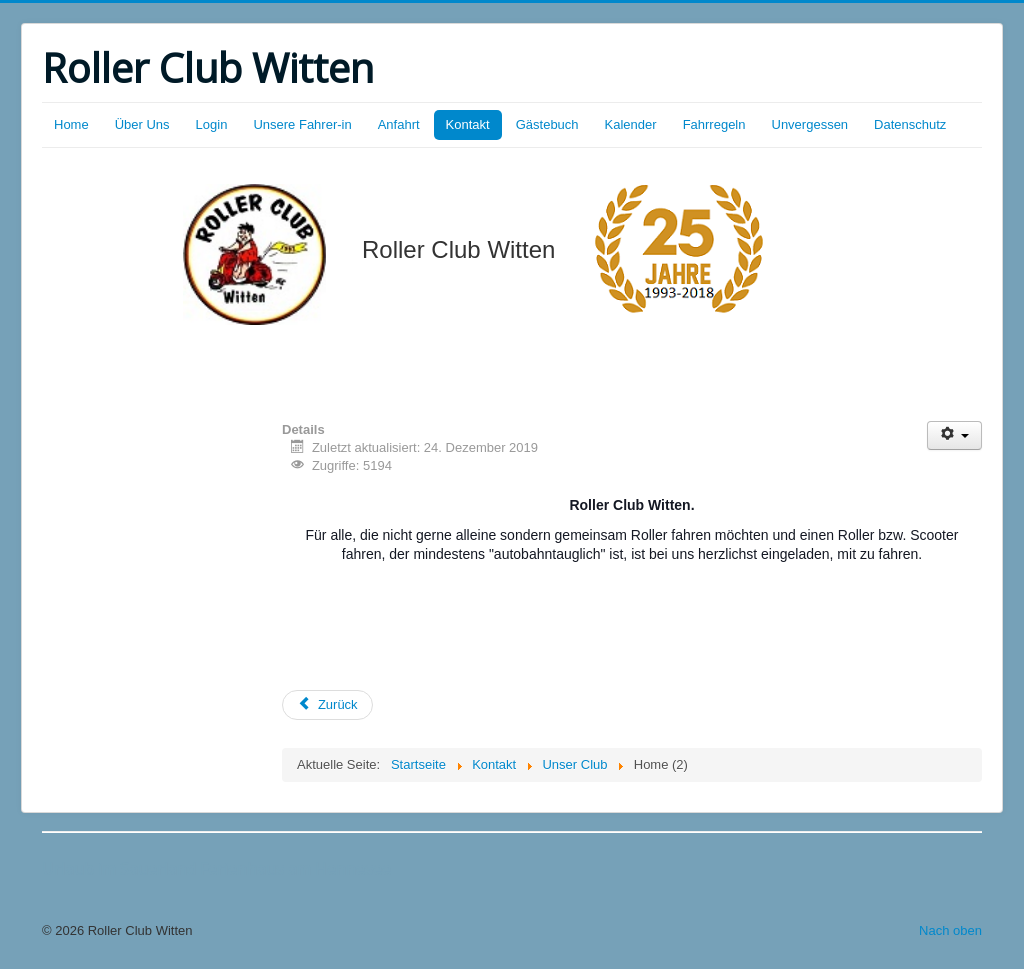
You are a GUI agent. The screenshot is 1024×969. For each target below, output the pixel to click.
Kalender (631, 124)
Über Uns (142, 124)
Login (212, 124)
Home (71, 124)
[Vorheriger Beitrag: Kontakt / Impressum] (327, 705)
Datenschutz (910, 124)
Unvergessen (810, 124)
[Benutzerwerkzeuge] (954, 435)
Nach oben (950, 930)
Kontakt (468, 124)
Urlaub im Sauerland (119, 869)
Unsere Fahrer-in (302, 124)
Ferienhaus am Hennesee (293, 869)
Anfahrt (399, 124)
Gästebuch (547, 124)
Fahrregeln (714, 124)
